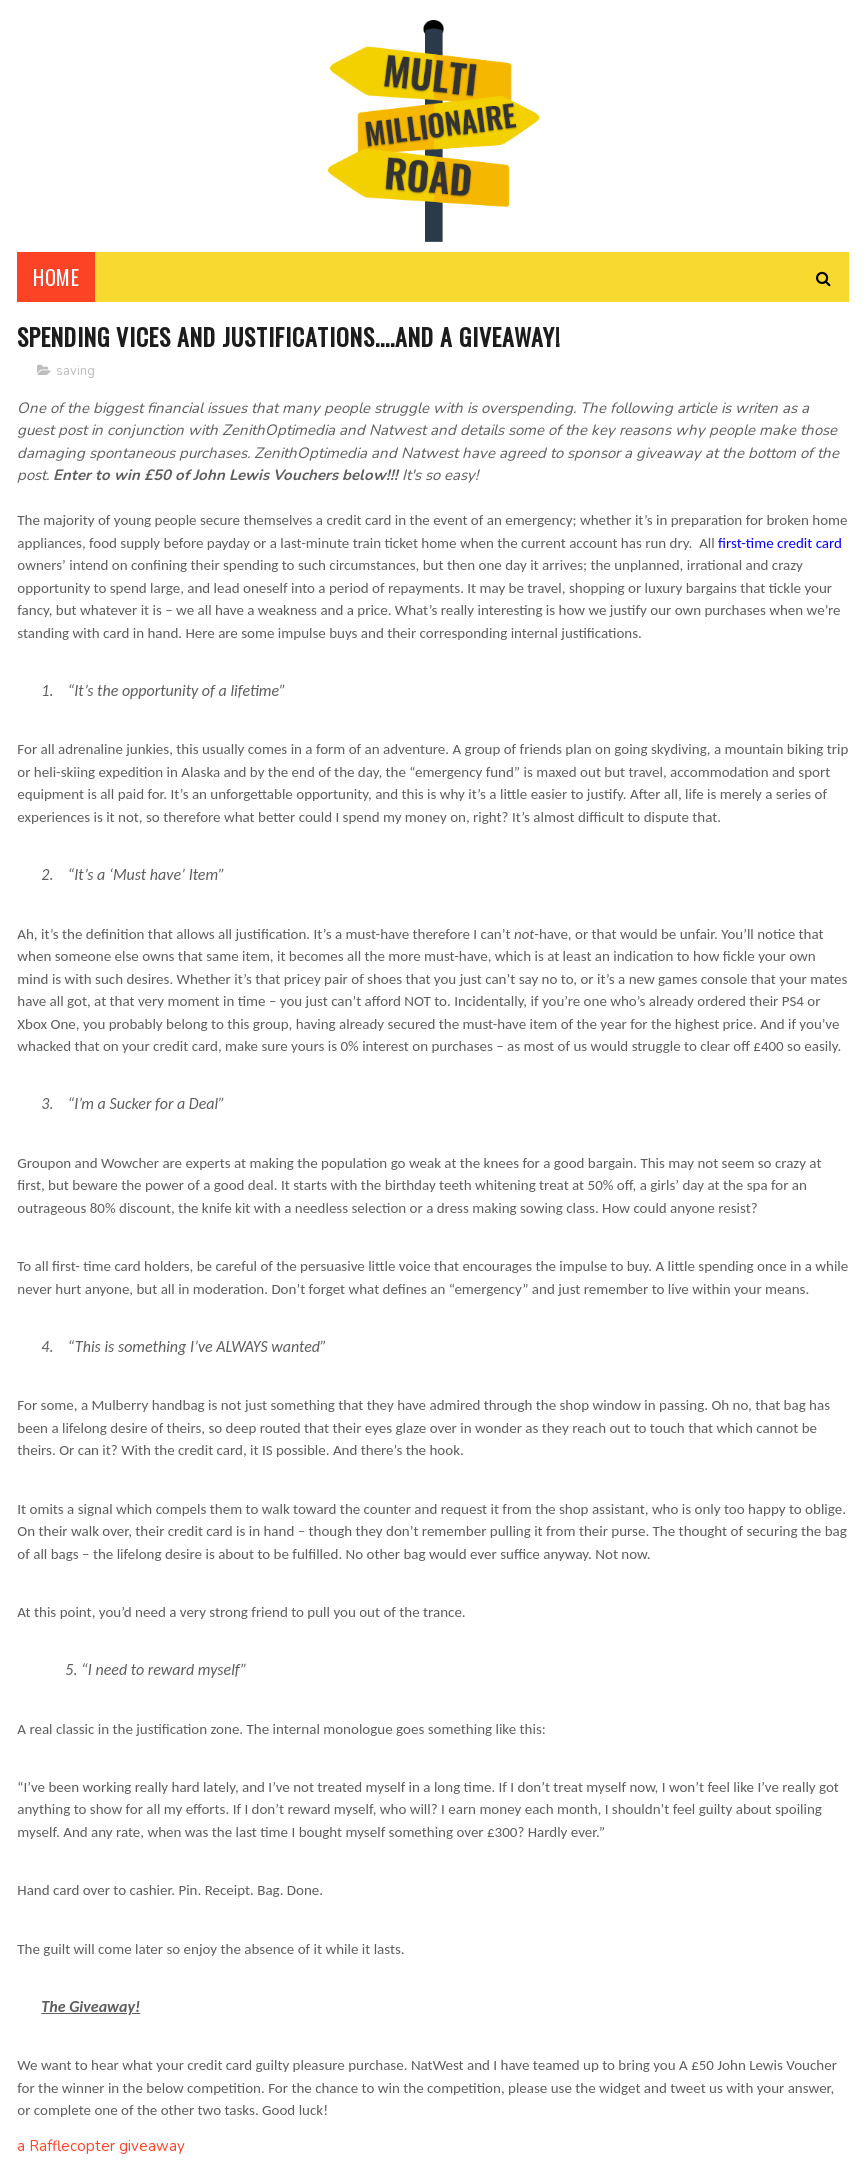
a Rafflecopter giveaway (101, 2150)
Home (56, 280)
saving (75, 374)
